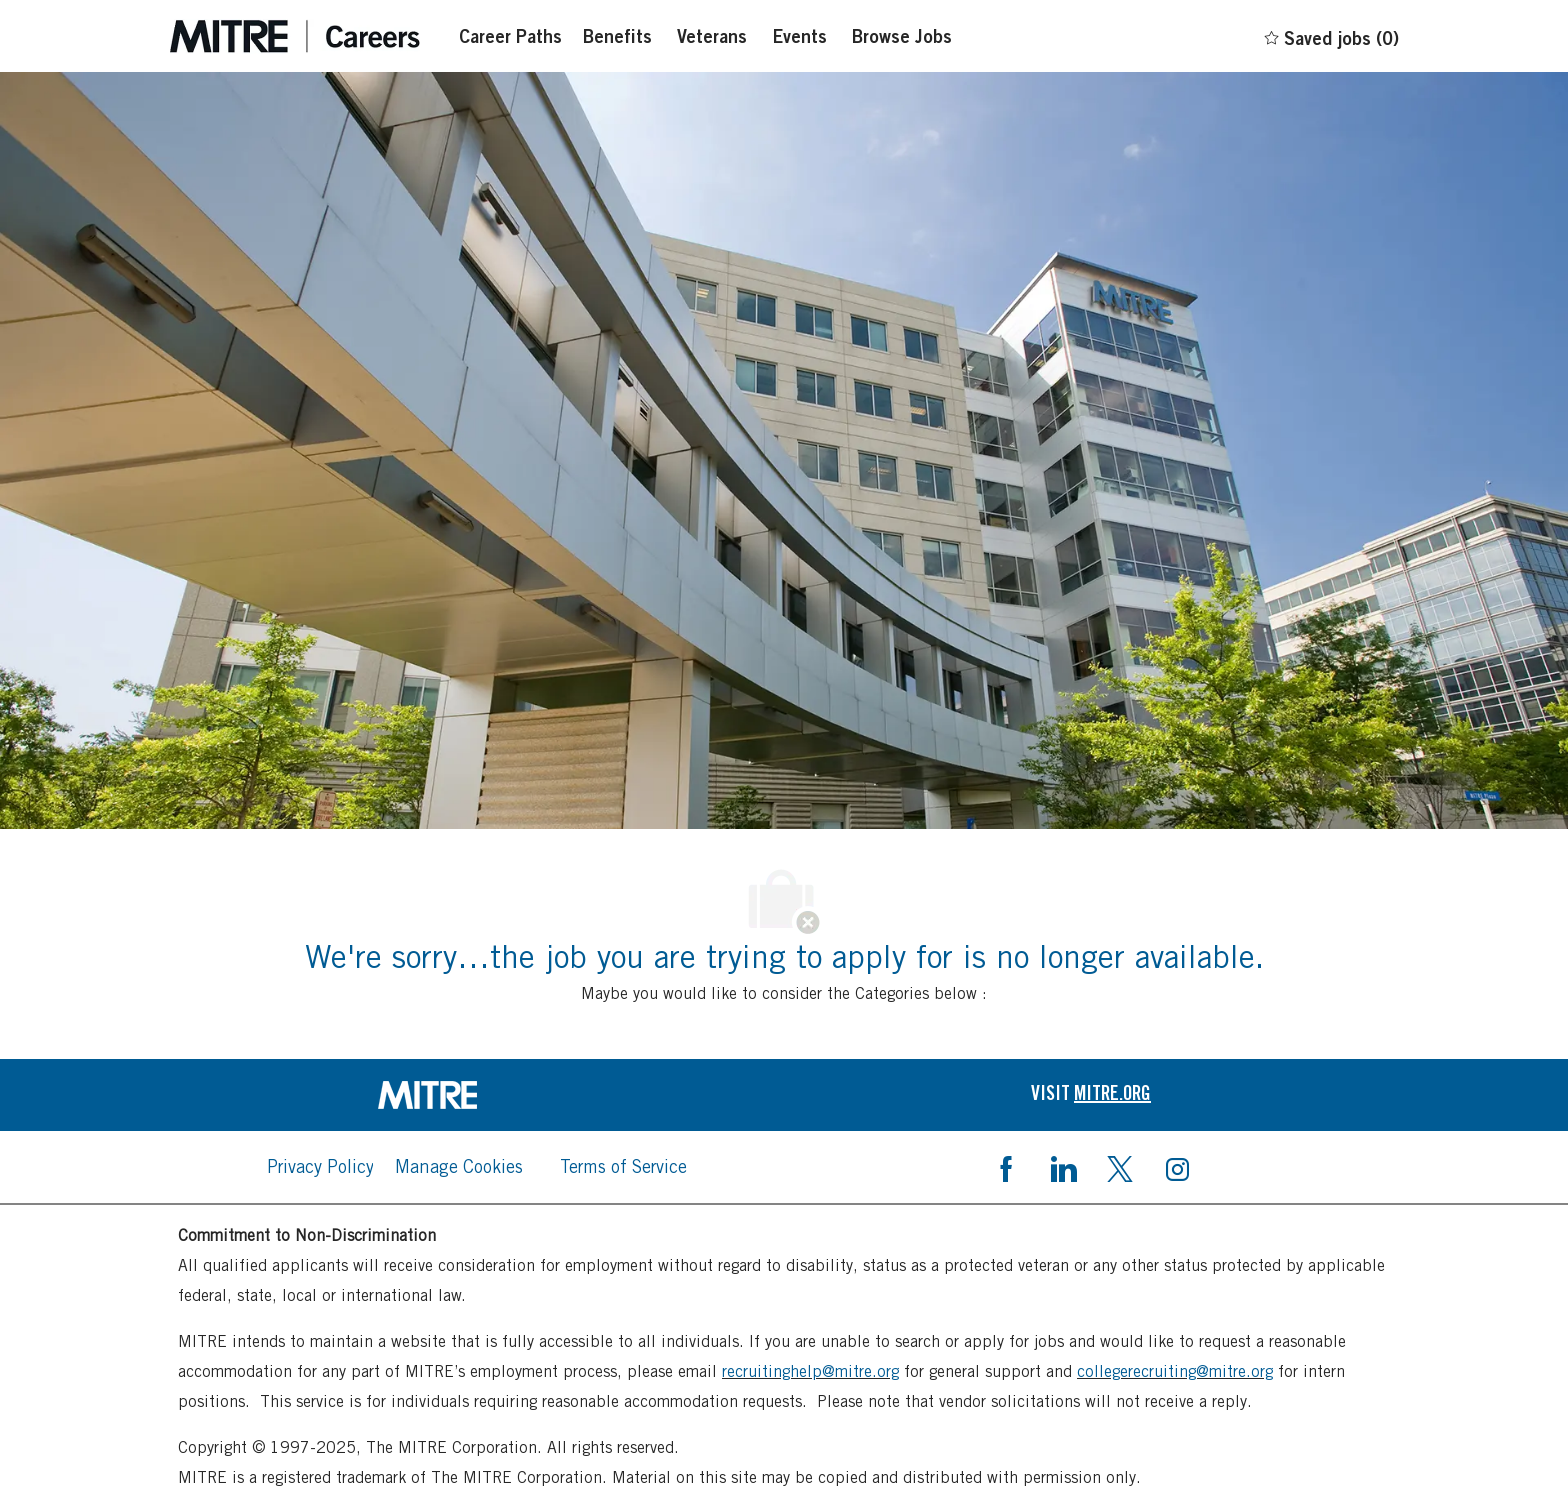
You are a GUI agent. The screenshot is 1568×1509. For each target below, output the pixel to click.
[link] (477, 1095)
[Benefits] (617, 36)
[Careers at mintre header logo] (295, 36)
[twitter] (1120, 1167)
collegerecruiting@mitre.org (1175, 1371)
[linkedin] (1063, 1167)
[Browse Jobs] (902, 36)
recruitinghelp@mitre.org (810, 1371)
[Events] (799, 36)
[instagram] (1177, 1167)
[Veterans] (712, 36)
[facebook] (1006, 1167)
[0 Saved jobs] (1330, 34)
